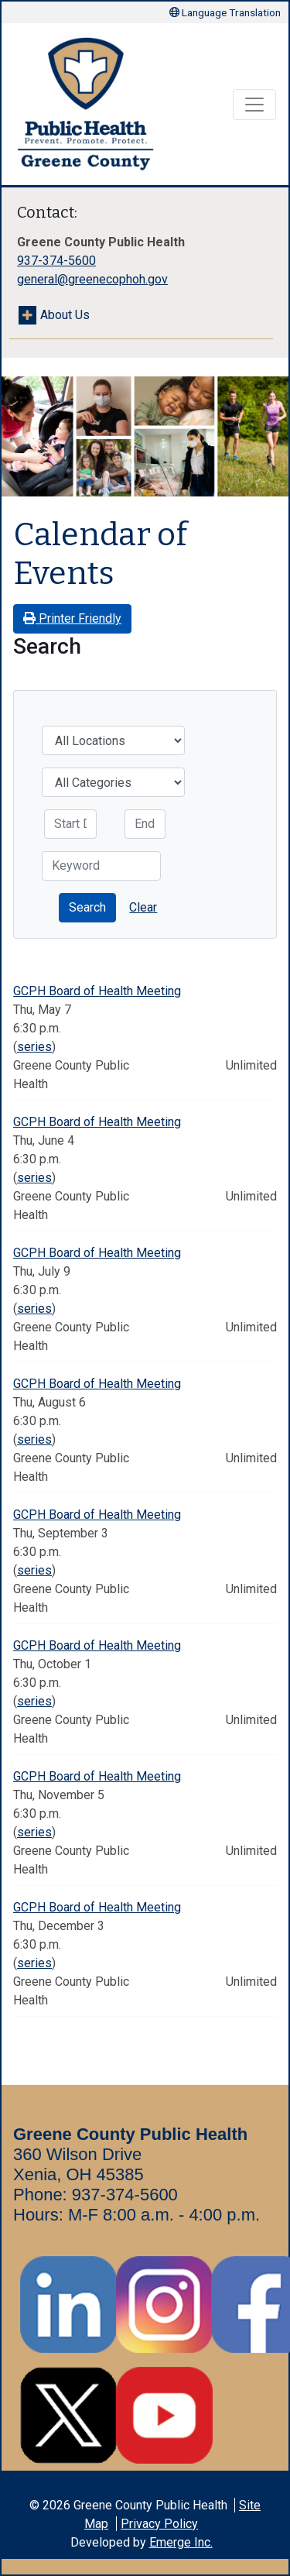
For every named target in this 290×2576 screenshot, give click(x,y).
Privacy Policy (159, 2523)
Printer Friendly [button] (72, 618)
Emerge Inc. (181, 2542)
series (34, 1046)
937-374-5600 (56, 260)
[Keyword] (101, 866)
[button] (87, 907)
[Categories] (113, 782)
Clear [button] (143, 907)
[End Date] (145, 824)
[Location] (113, 740)
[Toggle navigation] (254, 104)
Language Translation (225, 12)
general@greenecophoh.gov (92, 279)
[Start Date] (70, 824)
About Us (65, 314)
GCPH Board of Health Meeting (97, 991)
